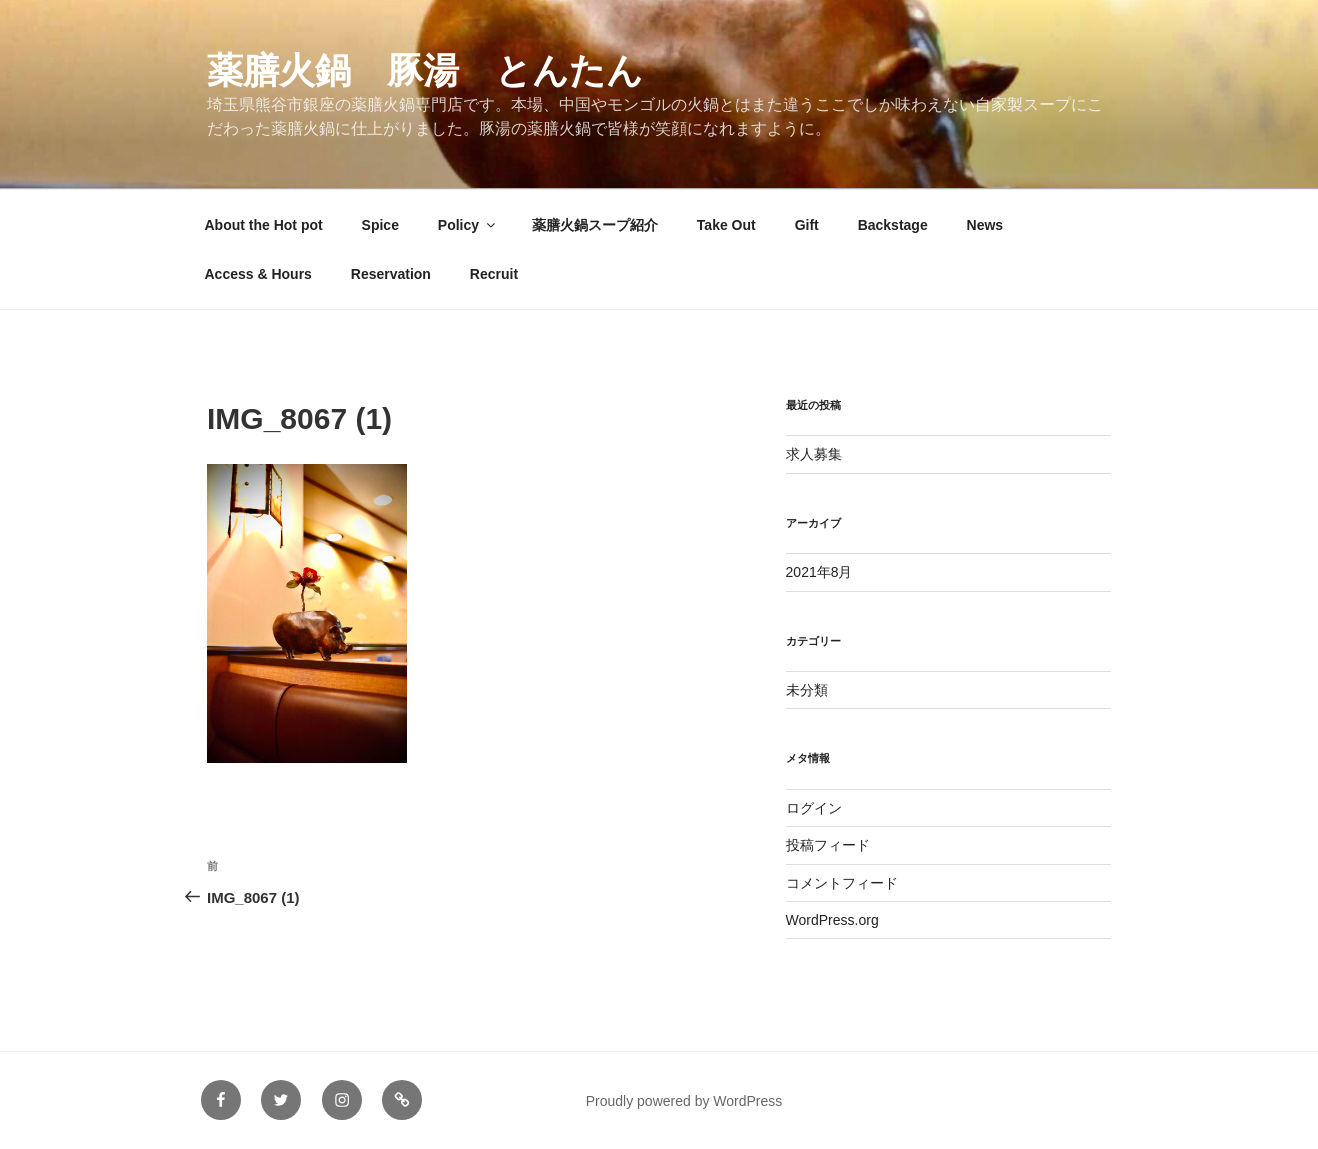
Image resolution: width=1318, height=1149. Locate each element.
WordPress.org (832, 920)
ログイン (814, 808)
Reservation (391, 274)
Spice (380, 225)
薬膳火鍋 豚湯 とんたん (425, 70)
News (985, 225)
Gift (807, 225)
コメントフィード (842, 883)
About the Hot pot (264, 225)
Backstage (893, 225)
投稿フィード (828, 845)
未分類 (807, 690)
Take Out (726, 225)
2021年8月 (819, 572)
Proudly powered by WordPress (684, 1101)
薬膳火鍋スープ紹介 (595, 225)
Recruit (494, 274)
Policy (468, 225)
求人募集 (814, 454)
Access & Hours (258, 274)
